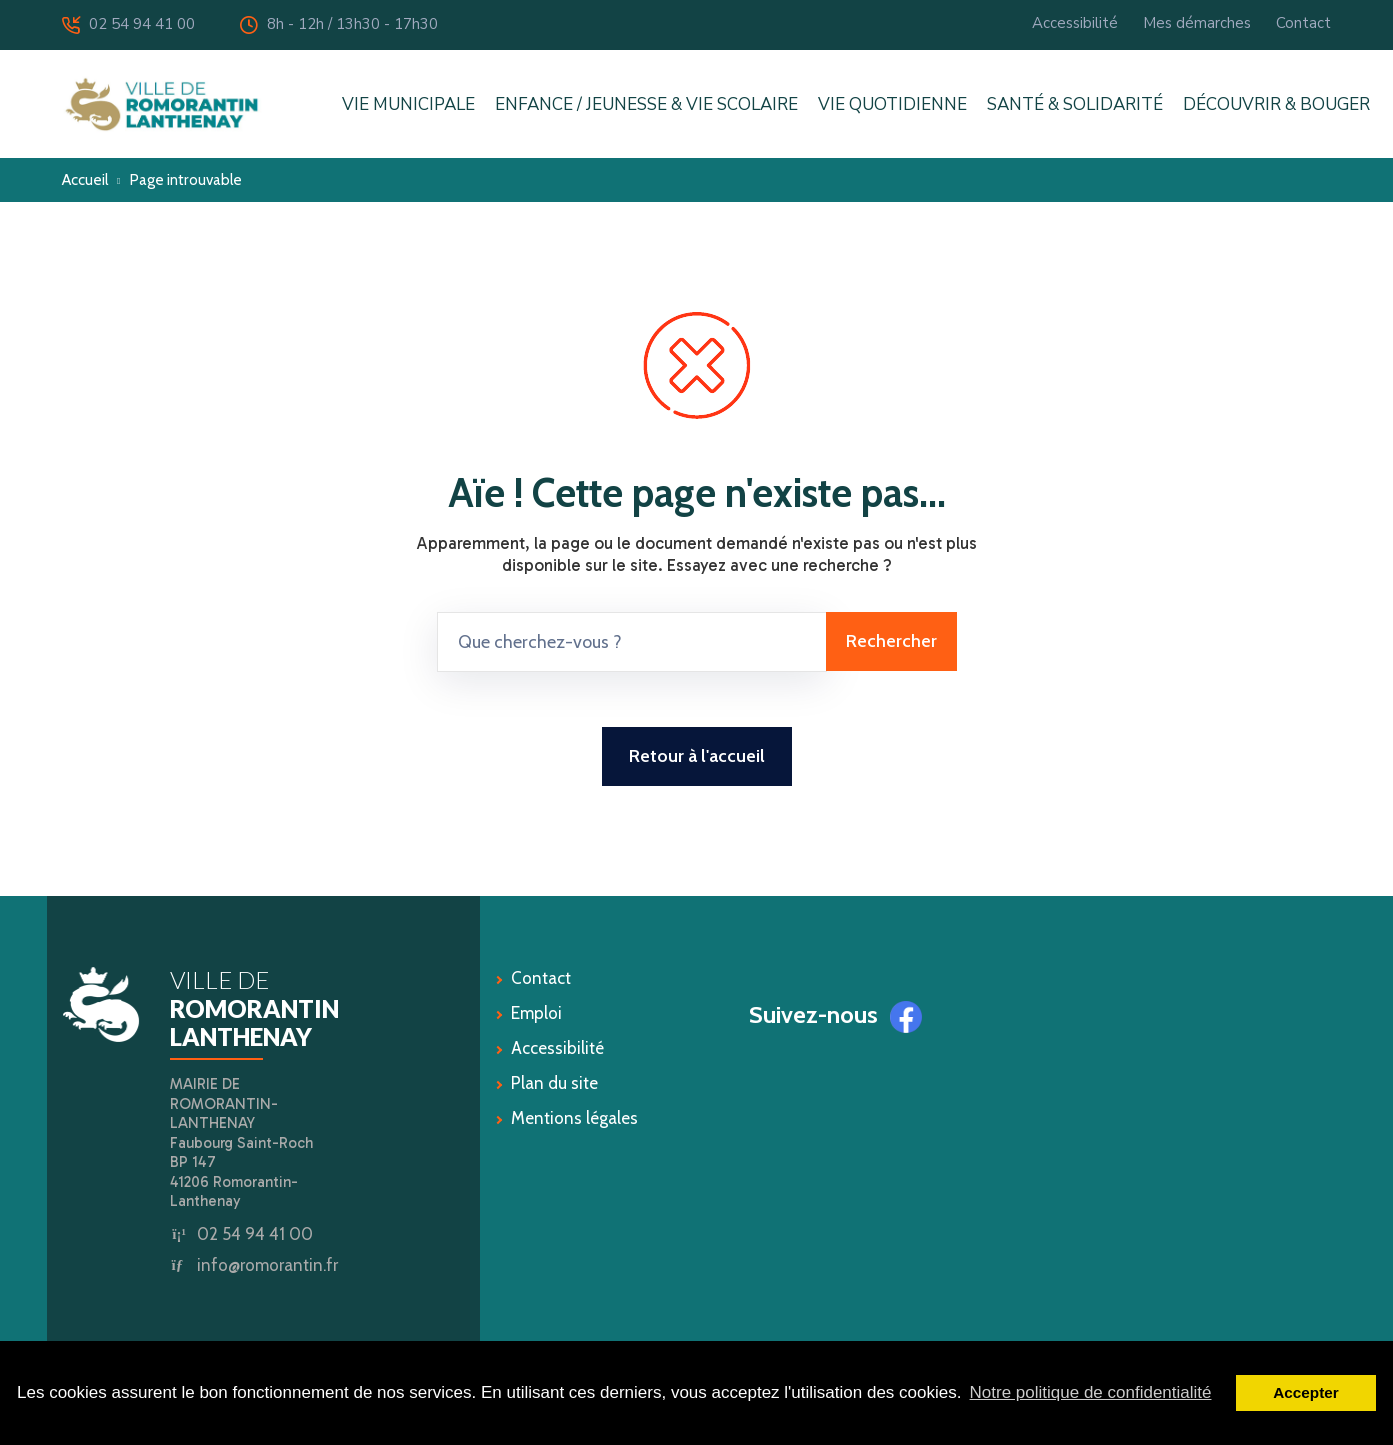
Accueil (85, 179)
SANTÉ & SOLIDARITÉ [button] (1075, 104)
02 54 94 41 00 (128, 24)
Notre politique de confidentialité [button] (1091, 1392)
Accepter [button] (1305, 1392)
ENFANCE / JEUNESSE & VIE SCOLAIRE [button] (646, 104)
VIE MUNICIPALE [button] (408, 104)
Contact (1303, 23)
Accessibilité (1075, 23)
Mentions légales (574, 1118)
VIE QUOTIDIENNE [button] (892, 104)
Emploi (536, 1013)
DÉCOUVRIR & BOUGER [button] (1276, 104)
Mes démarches (1197, 23)
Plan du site (554, 1083)
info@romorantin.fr (267, 1265)
